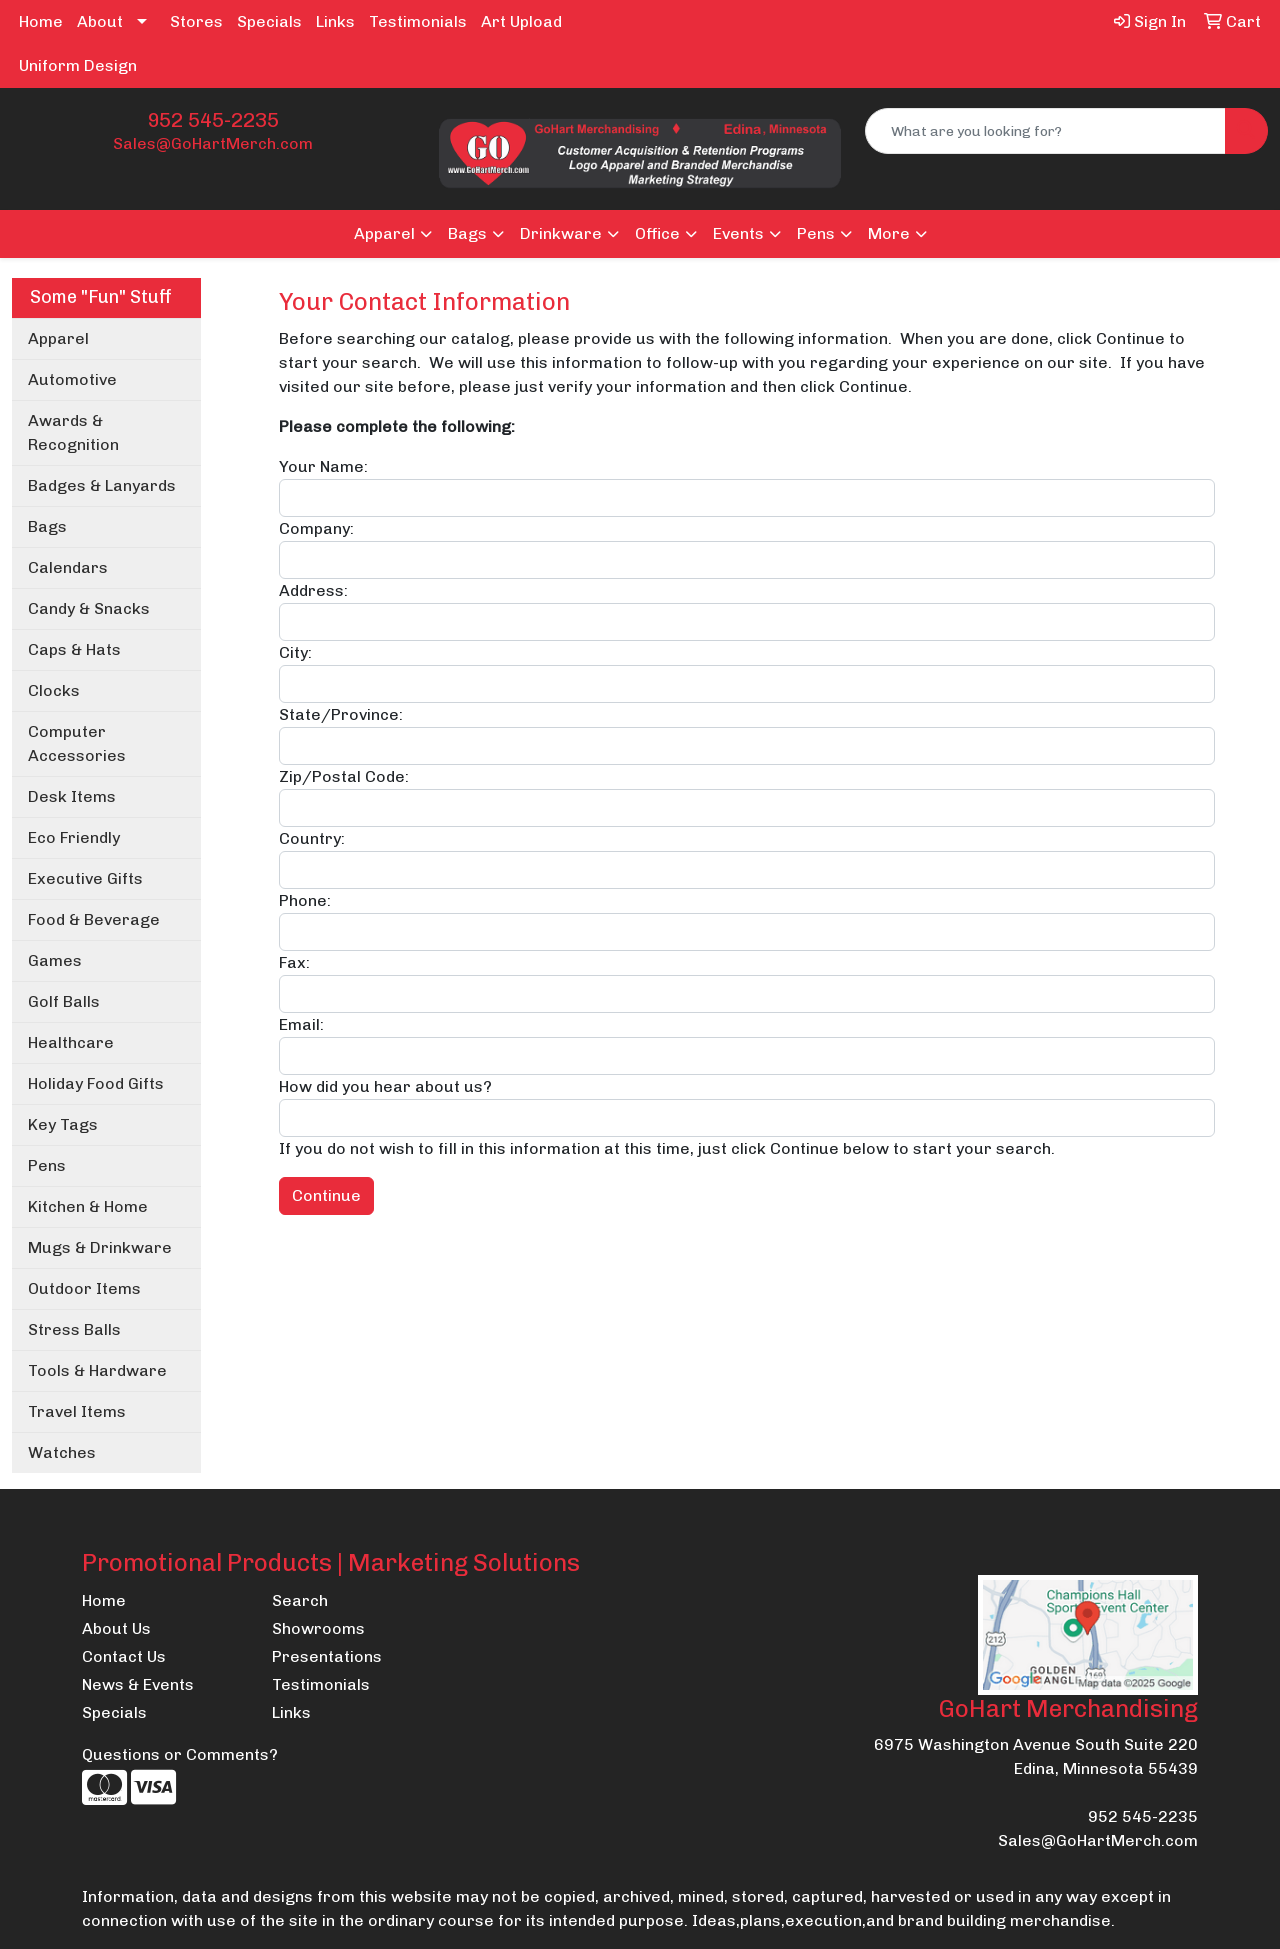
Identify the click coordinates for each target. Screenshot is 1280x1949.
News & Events (138, 1684)
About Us (116, 1628)
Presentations (327, 1656)
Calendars (68, 567)
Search (300, 1600)
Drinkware (561, 233)
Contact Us (124, 1656)
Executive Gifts (85, 878)
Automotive (72, 379)
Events (738, 233)
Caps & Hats (74, 649)
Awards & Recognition (73, 432)
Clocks (54, 690)
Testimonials (418, 21)
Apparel (384, 233)
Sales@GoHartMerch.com (213, 143)
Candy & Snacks (89, 608)
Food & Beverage (94, 919)
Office (657, 233)
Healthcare (71, 1042)
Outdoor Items (84, 1288)
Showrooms (318, 1628)
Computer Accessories (77, 743)
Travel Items (77, 1411)
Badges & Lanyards (102, 485)
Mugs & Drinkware (100, 1247)
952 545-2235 (213, 120)
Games (55, 960)
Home (41, 21)
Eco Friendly (74, 837)
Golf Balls (64, 1001)
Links (335, 21)
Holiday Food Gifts (96, 1083)
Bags (467, 233)
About (100, 21)
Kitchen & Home (88, 1206)
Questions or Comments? (180, 1754)
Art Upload (521, 21)
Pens (816, 233)
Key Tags (63, 1124)
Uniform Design (78, 65)
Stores (196, 21)
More (889, 233)
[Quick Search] (1045, 131)
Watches (62, 1452)
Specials (269, 21)
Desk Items (72, 796)
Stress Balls (74, 1329)
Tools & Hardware (97, 1370)
